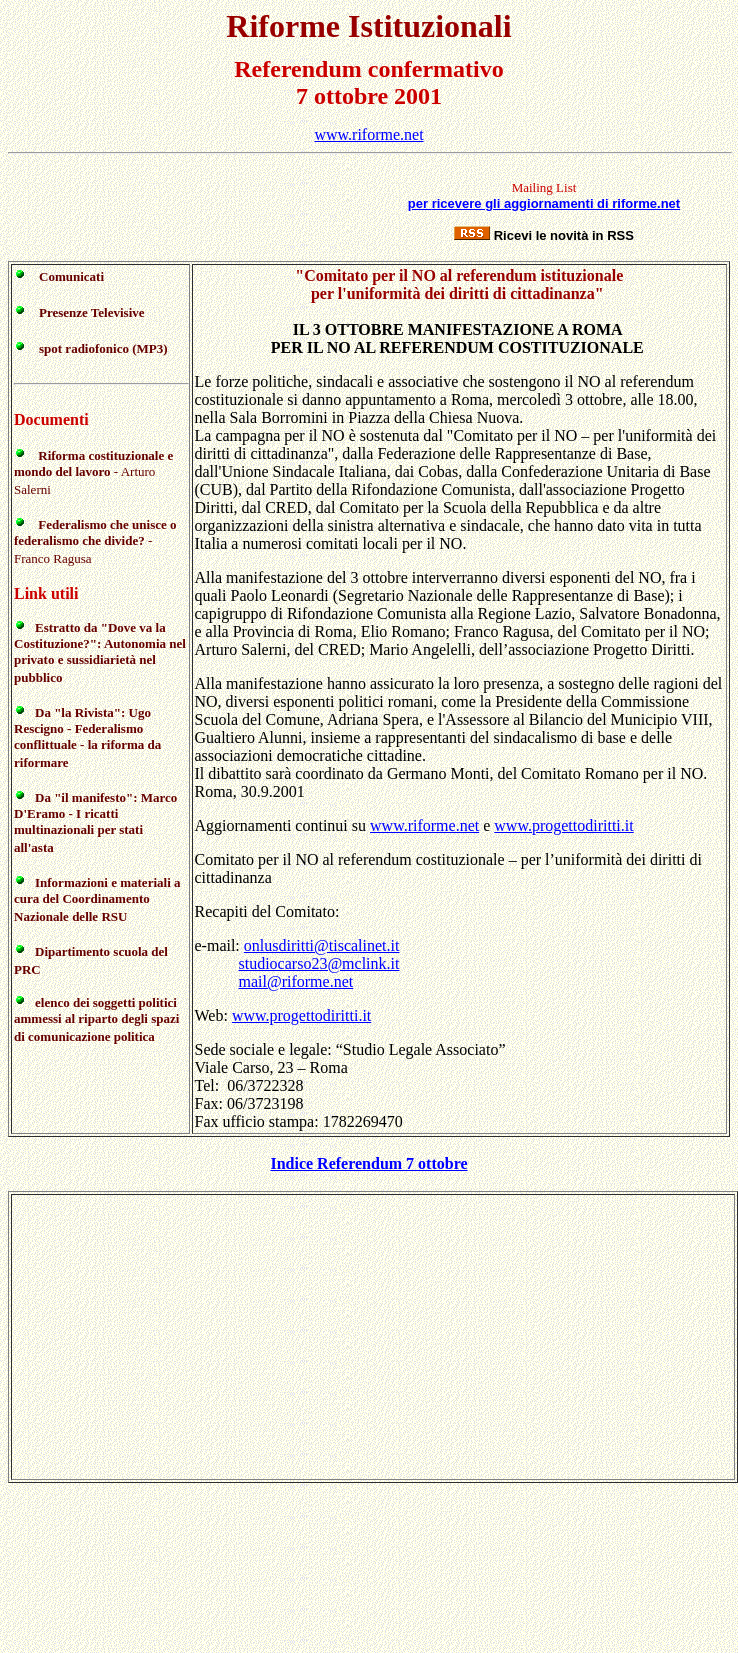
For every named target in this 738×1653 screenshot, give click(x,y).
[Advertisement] (194, 212)
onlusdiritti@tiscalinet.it (322, 945)
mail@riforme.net (296, 981)
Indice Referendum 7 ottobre (368, 1163)
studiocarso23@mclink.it (319, 963)
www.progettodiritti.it (563, 825)
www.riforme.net (368, 134)
